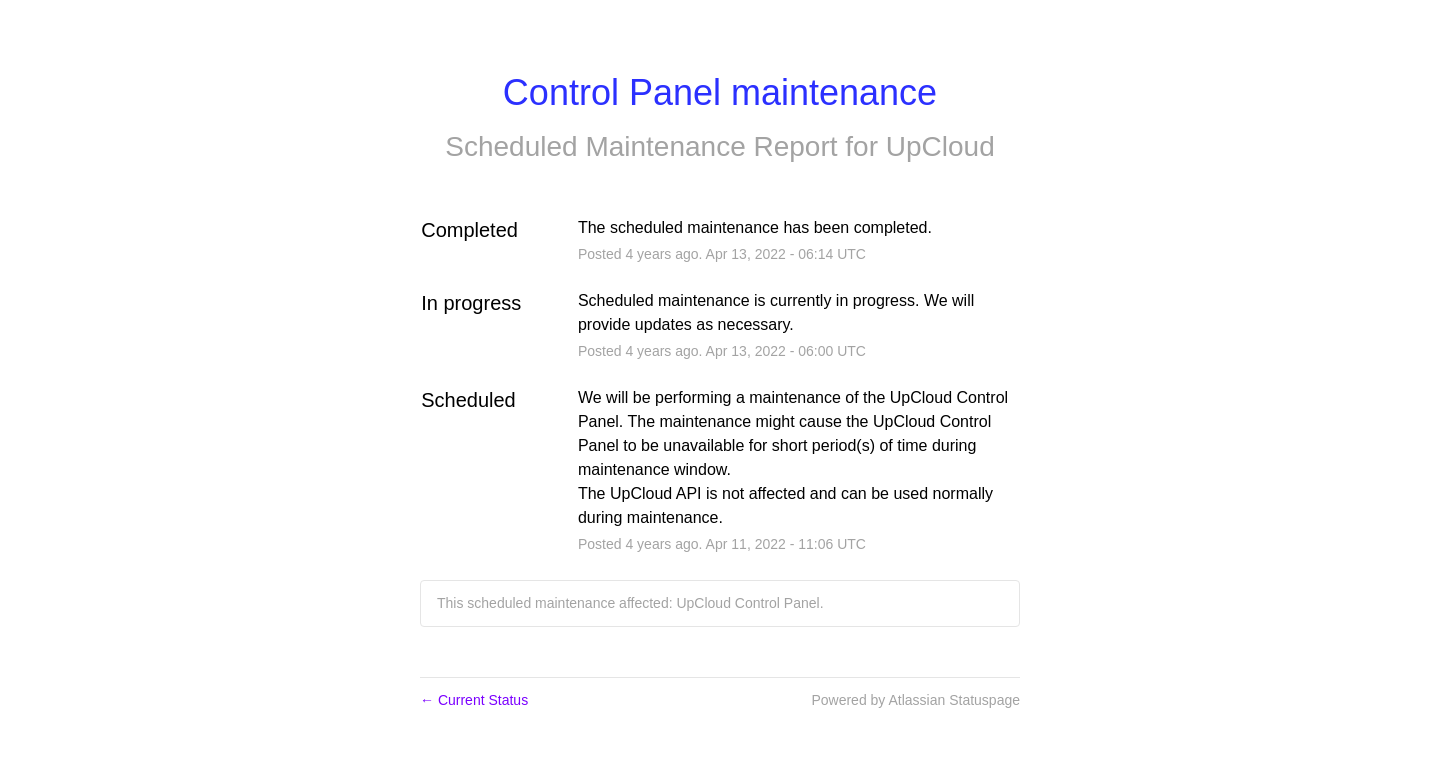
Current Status (474, 700)
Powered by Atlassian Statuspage (915, 700)
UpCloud (940, 146)
